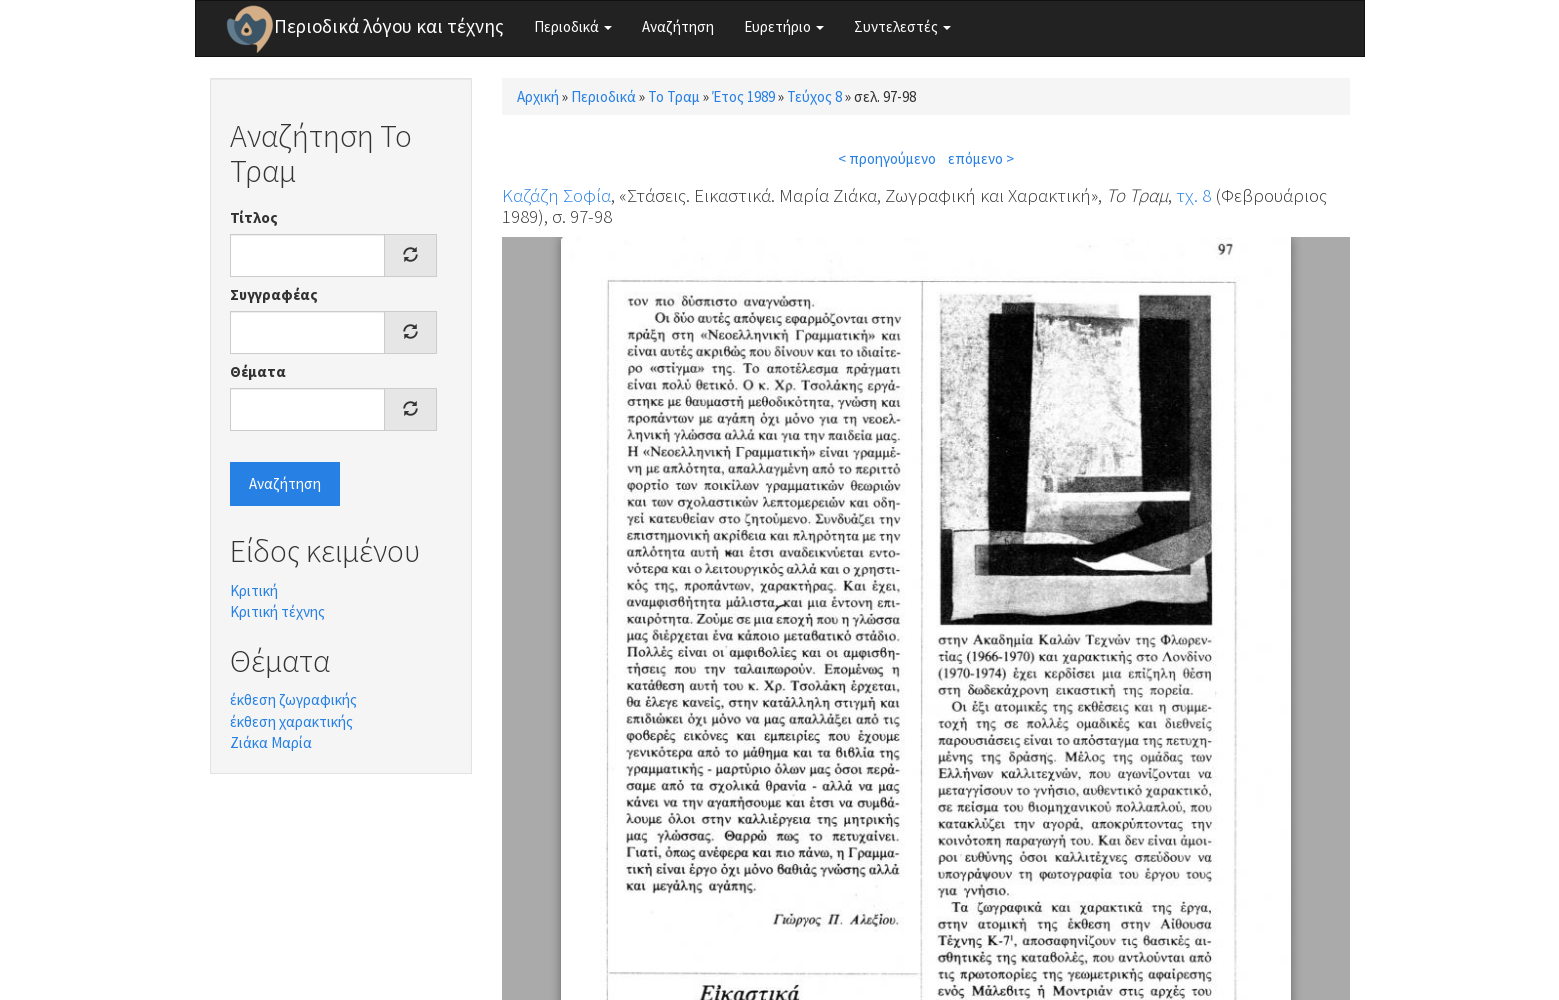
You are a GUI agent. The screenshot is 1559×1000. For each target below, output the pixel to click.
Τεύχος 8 (814, 96)
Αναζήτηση (678, 26)
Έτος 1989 (743, 96)
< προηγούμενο (887, 158)
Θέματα (258, 371)
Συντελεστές (902, 26)
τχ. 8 (1193, 195)
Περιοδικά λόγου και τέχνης (389, 26)
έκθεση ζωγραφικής (293, 699)
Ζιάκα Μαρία (271, 742)
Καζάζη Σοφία (556, 195)
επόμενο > (981, 158)
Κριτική (254, 590)
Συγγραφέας (274, 294)
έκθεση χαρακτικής (291, 721)
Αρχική (538, 96)
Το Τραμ (674, 96)
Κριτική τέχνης (277, 611)
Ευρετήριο (784, 26)
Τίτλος (254, 217)
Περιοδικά (573, 26)
